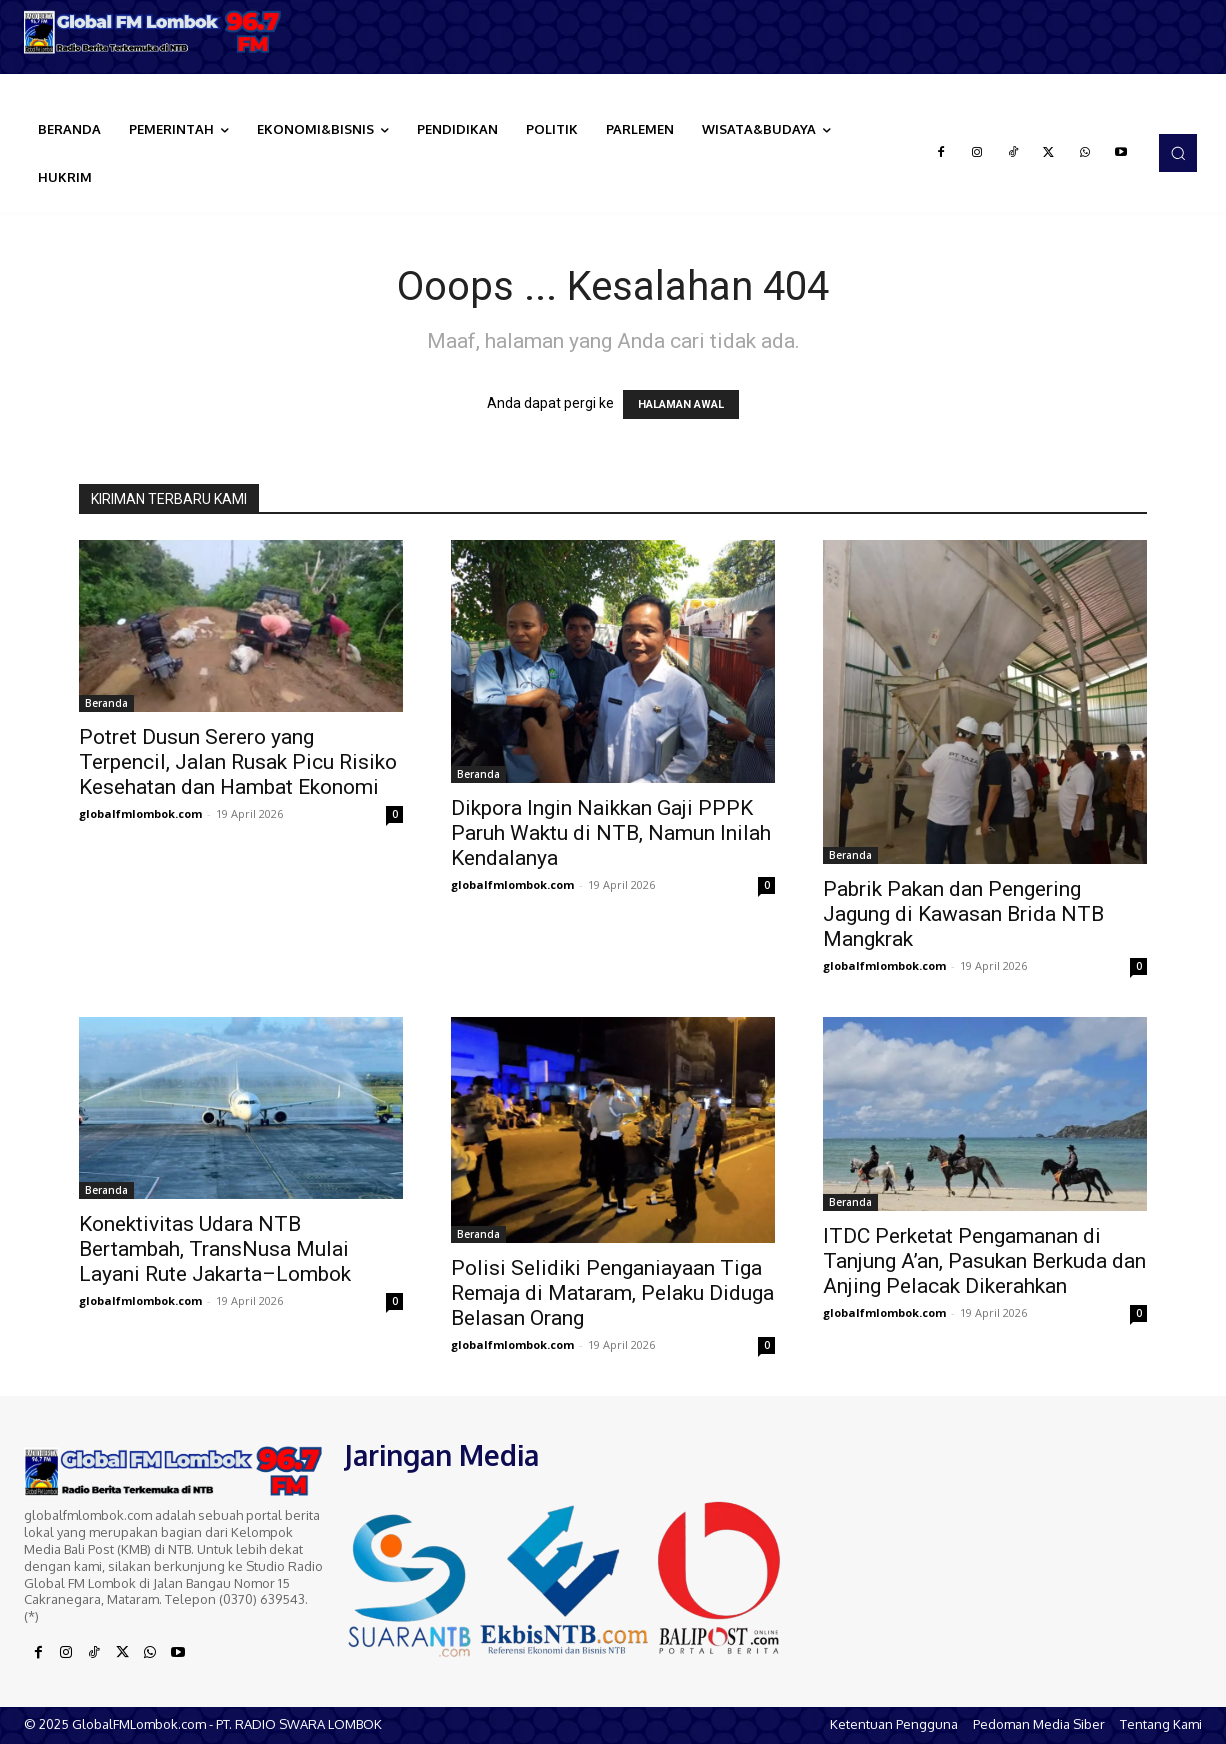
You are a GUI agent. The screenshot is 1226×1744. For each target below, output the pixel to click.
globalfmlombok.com (140, 813)
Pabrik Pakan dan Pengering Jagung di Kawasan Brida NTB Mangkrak (963, 914)
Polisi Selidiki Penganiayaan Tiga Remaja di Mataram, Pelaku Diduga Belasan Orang (612, 1293)
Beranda (106, 703)
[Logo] (153, 32)
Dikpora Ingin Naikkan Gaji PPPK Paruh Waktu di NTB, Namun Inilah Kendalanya (611, 833)
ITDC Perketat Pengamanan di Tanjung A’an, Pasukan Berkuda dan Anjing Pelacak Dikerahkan (984, 1261)
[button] (1178, 153)
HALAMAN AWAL (681, 404)
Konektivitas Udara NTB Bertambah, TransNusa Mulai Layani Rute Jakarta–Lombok (215, 1249)
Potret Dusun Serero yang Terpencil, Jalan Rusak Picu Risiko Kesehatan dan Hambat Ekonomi (238, 762)
